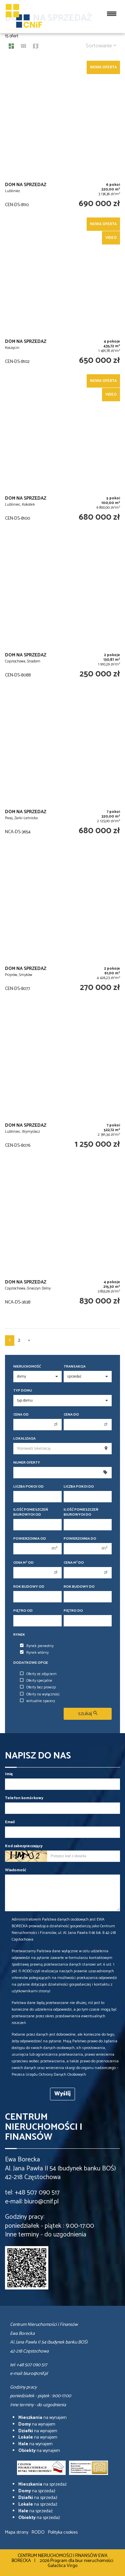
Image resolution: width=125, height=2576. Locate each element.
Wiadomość (15, 1870)
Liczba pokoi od (28, 1486)
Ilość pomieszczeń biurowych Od (30, 1512)
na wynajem (42, 2418)
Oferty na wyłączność (40, 1694)
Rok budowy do (79, 1586)
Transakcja (75, 1366)
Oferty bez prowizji (38, 1687)
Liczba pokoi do (79, 1486)
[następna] (29, 1340)
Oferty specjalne (36, 1681)
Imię (9, 1774)
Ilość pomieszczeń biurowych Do (81, 1512)
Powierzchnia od (29, 1538)
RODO (38, 2532)
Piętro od (23, 1610)
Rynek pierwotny (37, 1646)
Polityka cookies (63, 2532)
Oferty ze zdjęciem (38, 1674)
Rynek (19, 1634)
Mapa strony (16, 2532)
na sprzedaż (42, 2484)
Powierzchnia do (80, 1538)
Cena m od (23, 1562)
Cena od (21, 1414)
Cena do (71, 1414)
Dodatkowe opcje (30, 1662)
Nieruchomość (27, 1366)
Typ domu (22, 1390)
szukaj (87, 1713)
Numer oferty (26, 1462)
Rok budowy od (28, 1586)
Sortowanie (101, 45)
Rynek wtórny (34, 1653)
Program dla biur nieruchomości (81, 2561)
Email (10, 1822)
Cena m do (74, 1562)
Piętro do (73, 1610)
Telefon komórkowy (24, 1798)
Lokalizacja (24, 1438)
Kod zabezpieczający (24, 1846)
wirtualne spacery (37, 1701)
